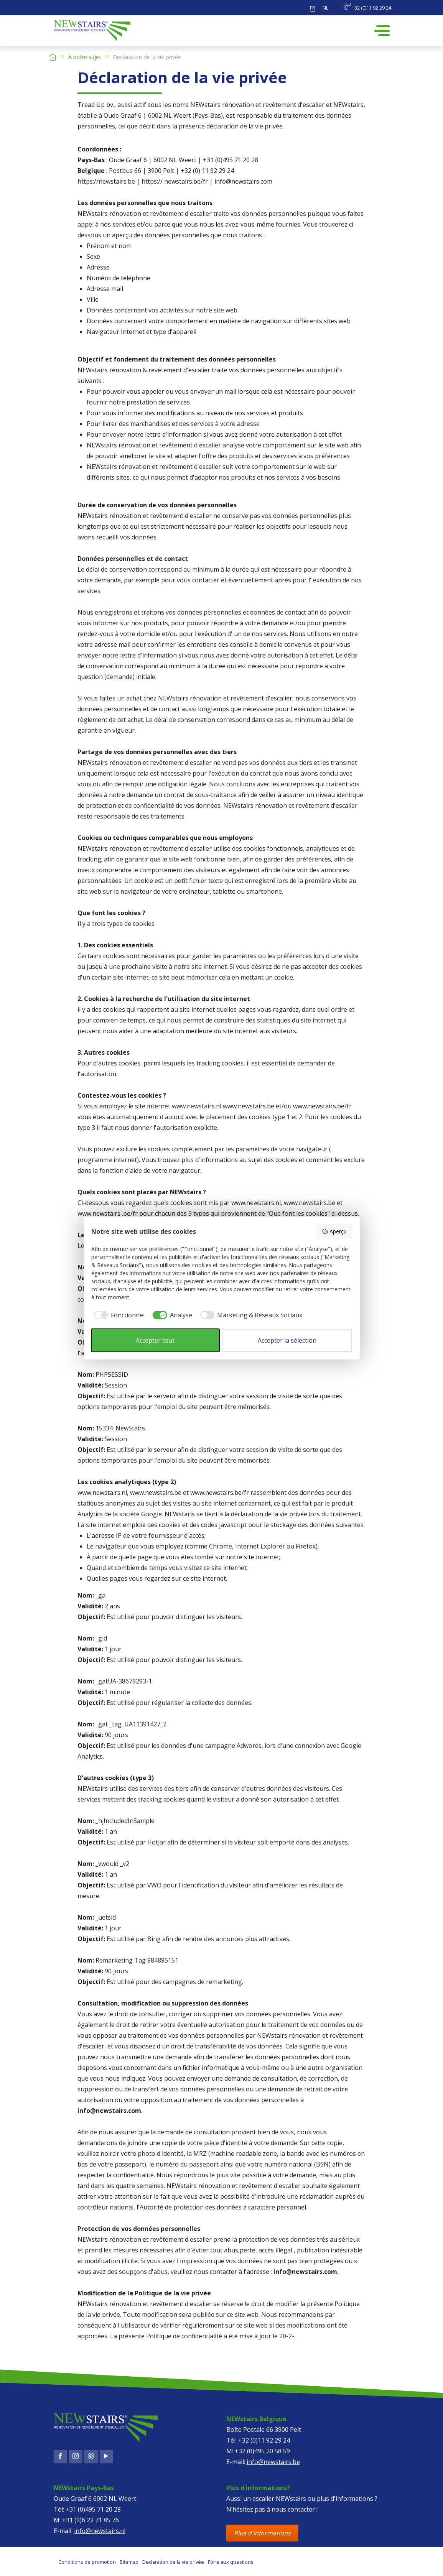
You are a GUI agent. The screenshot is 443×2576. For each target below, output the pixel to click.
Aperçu (334, 1231)
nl (325, 7)
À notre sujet (84, 57)
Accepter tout (155, 1340)
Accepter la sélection (287, 1340)
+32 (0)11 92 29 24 (367, 7)
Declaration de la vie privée (173, 2561)
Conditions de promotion (87, 2561)
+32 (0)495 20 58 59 (262, 2451)
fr (312, 7)
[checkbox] (118, 1315)
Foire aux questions (231, 2561)
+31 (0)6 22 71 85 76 (90, 2520)
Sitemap (129, 2561)
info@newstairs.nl (99, 2531)
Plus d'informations (262, 2533)
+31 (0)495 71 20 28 (93, 2509)
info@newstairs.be (273, 2462)
